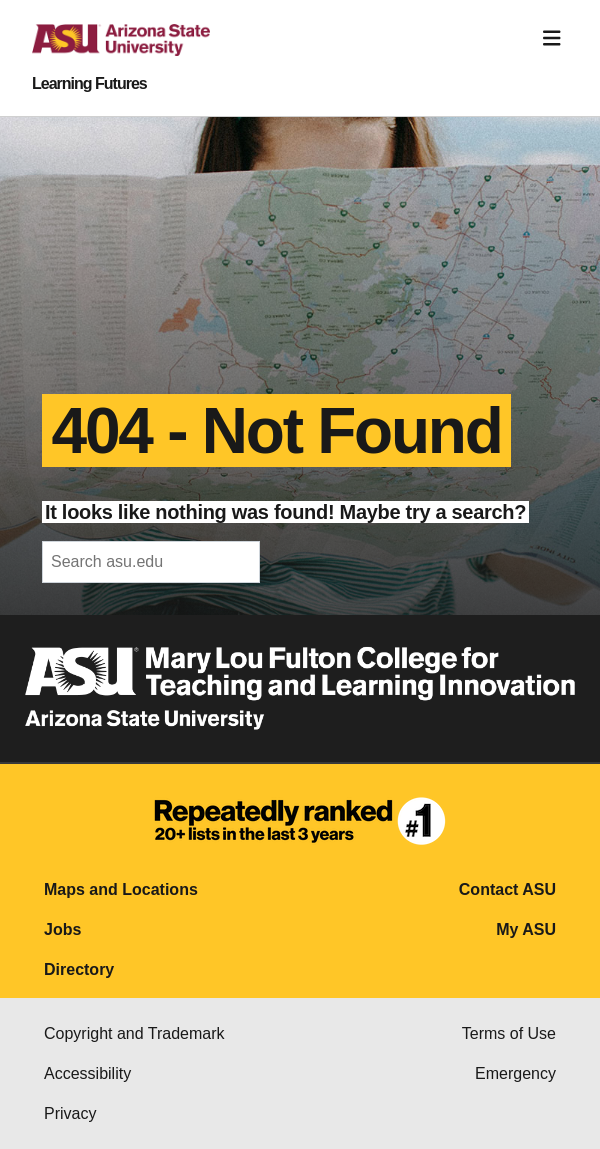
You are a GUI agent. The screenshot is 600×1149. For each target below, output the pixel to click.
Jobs (62, 929)
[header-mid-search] (151, 562)
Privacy (70, 1113)
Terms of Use (509, 1033)
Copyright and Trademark (134, 1033)
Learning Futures (89, 84)
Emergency (515, 1073)
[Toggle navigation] (552, 38)
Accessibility (87, 1073)
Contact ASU (507, 889)
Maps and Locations (121, 889)
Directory (79, 969)
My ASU (526, 929)
